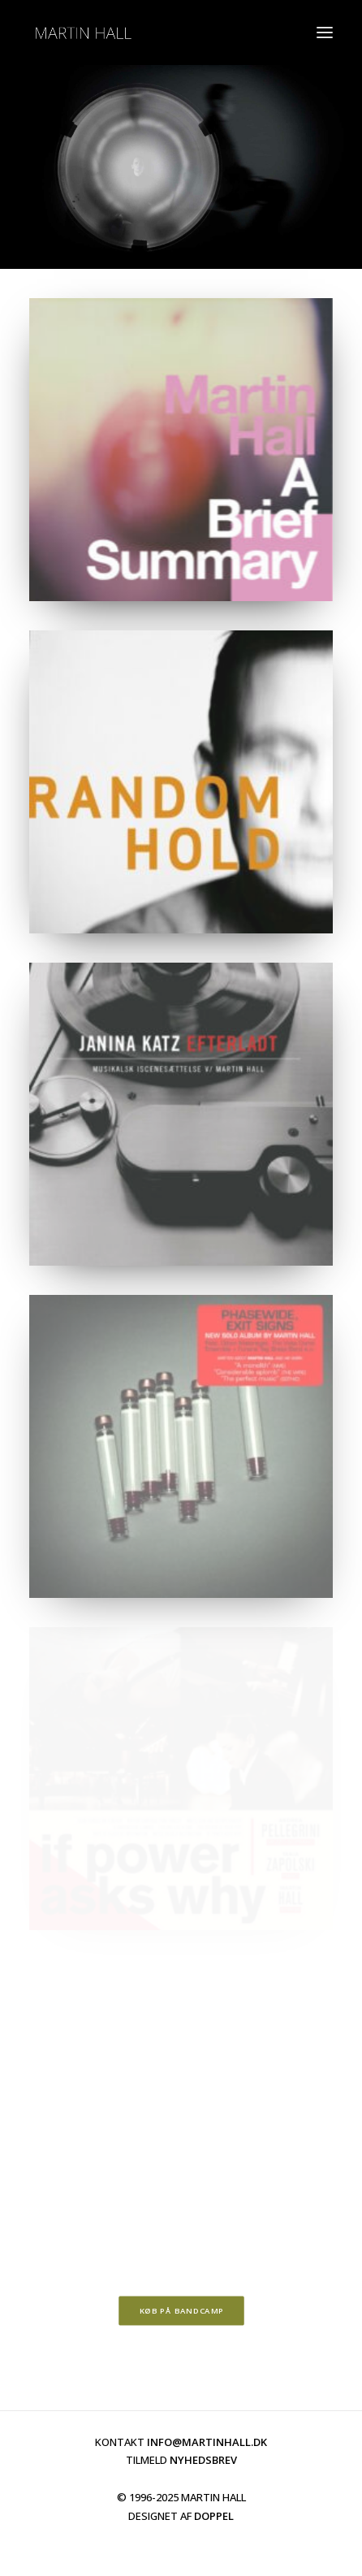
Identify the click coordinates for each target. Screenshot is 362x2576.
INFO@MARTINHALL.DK (207, 2442)
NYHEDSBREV (203, 2460)
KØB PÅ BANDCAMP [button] (180, 2310)
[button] (324, 32)
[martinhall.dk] (82, 32)
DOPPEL (214, 2516)
